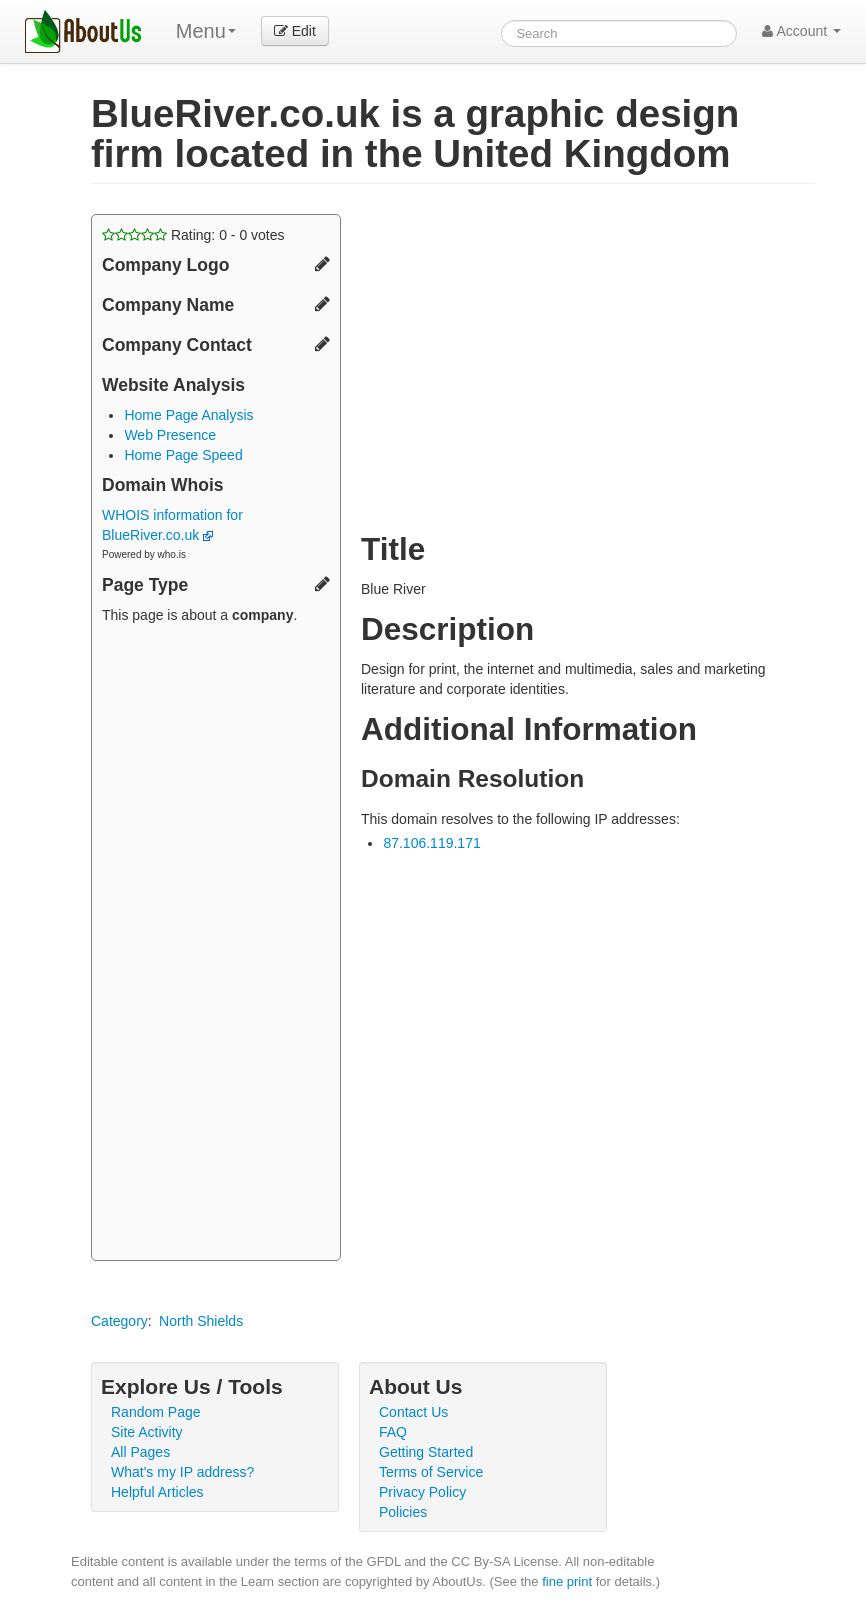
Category (119, 1321)
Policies (403, 1512)
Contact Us (413, 1412)
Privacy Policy (422, 1492)
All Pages (140, 1452)
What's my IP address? (182, 1472)
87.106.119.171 (431, 843)
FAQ (393, 1432)
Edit (295, 31)
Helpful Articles (157, 1492)
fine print (567, 1581)
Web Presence (170, 435)
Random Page (156, 1412)
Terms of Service (431, 1472)
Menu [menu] (206, 31)
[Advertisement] (216, 945)
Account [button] (801, 31)
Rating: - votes (193, 235)
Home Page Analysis (188, 415)
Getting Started (426, 1452)
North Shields (201, 1321)
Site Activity (147, 1432)
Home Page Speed (183, 455)
